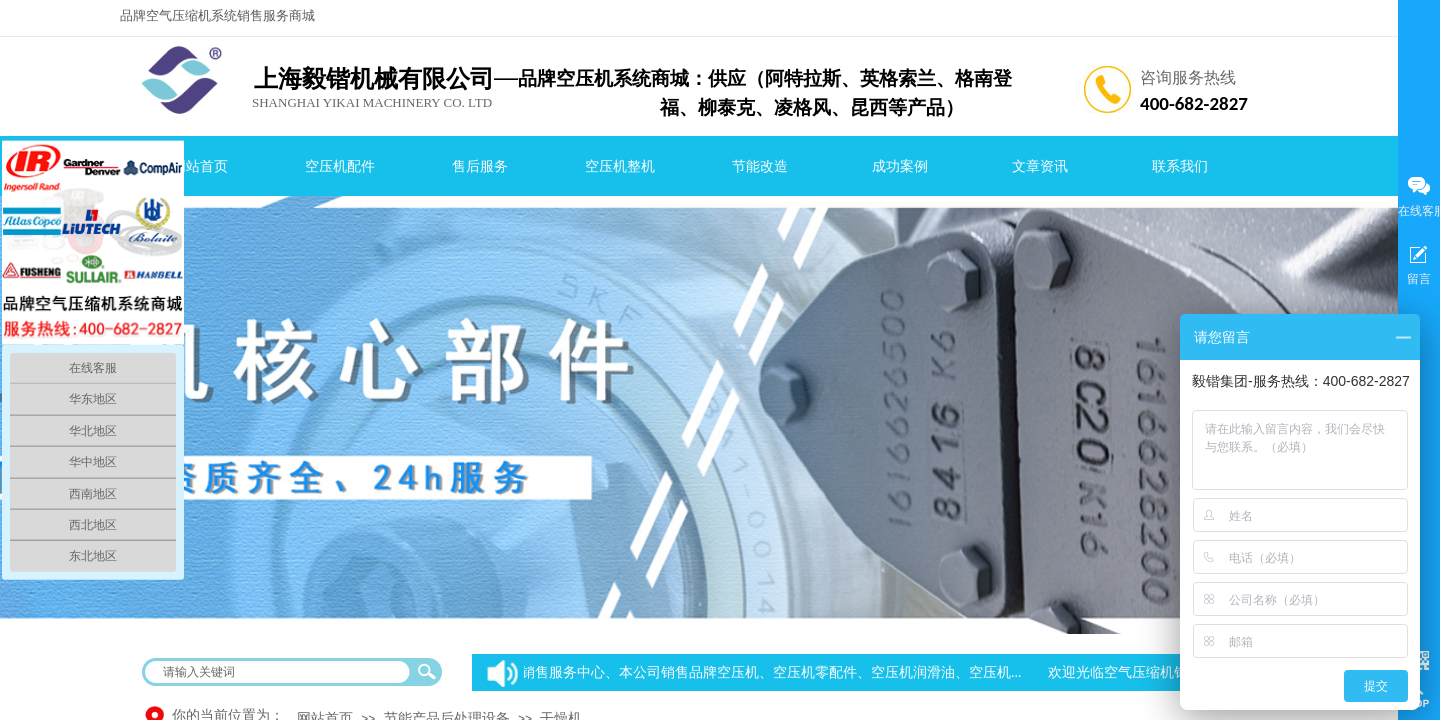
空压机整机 (620, 166)
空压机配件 (340, 166)
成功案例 (900, 166)
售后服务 (480, 166)
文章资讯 (1040, 166)
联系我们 (1180, 166)
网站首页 (200, 166)
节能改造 (760, 166)
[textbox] (279, 672)
